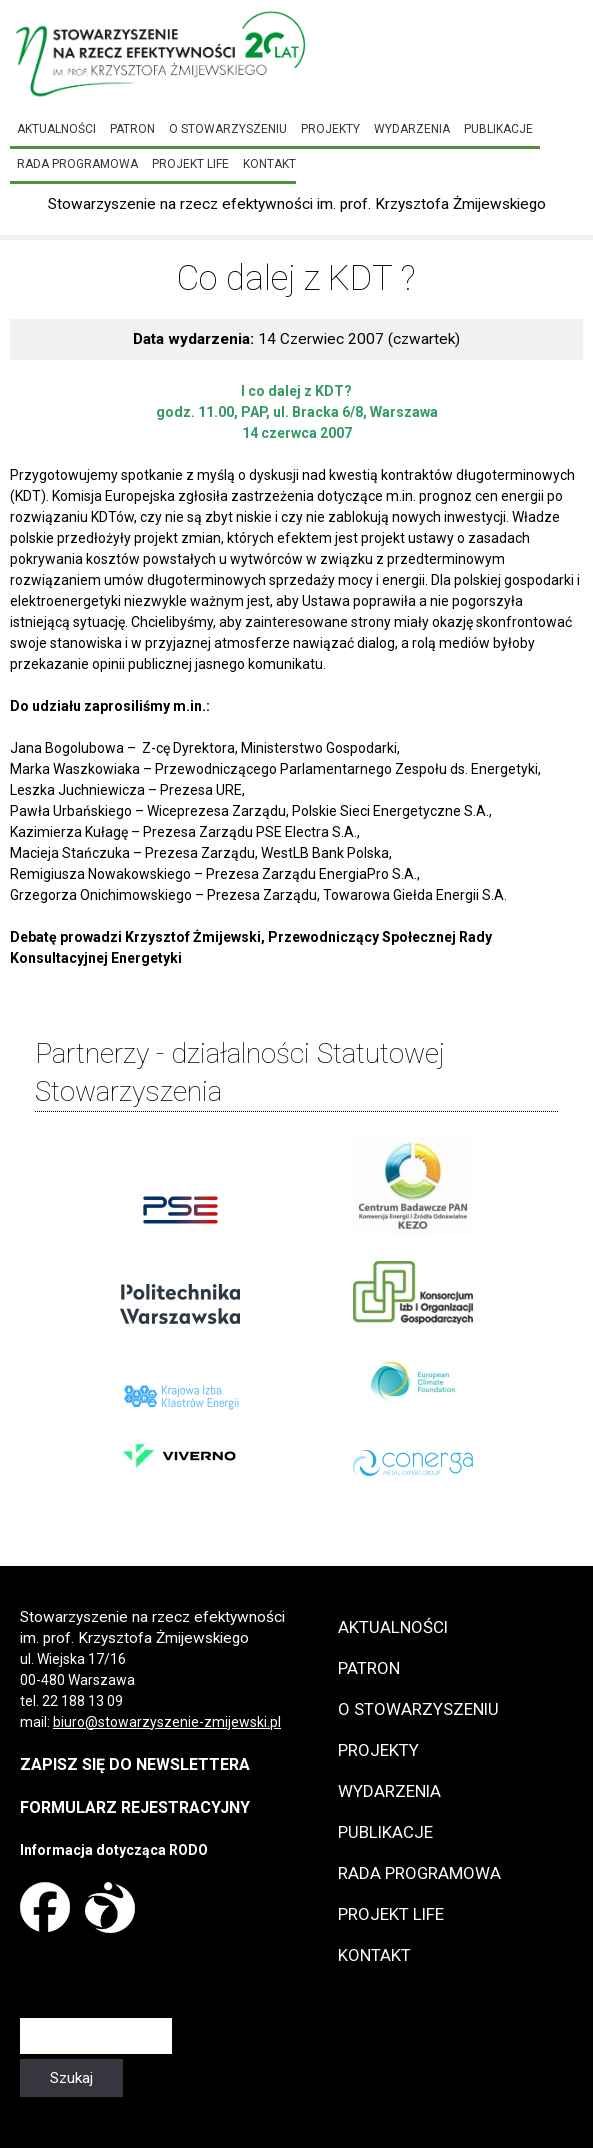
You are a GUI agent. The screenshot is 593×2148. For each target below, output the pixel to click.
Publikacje (498, 129)
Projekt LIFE (190, 164)
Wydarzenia (412, 129)
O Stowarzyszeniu (228, 129)
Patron (132, 129)
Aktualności (56, 129)
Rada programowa (77, 164)
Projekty (330, 129)
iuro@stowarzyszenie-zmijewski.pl (171, 1722)
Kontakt (269, 164)
